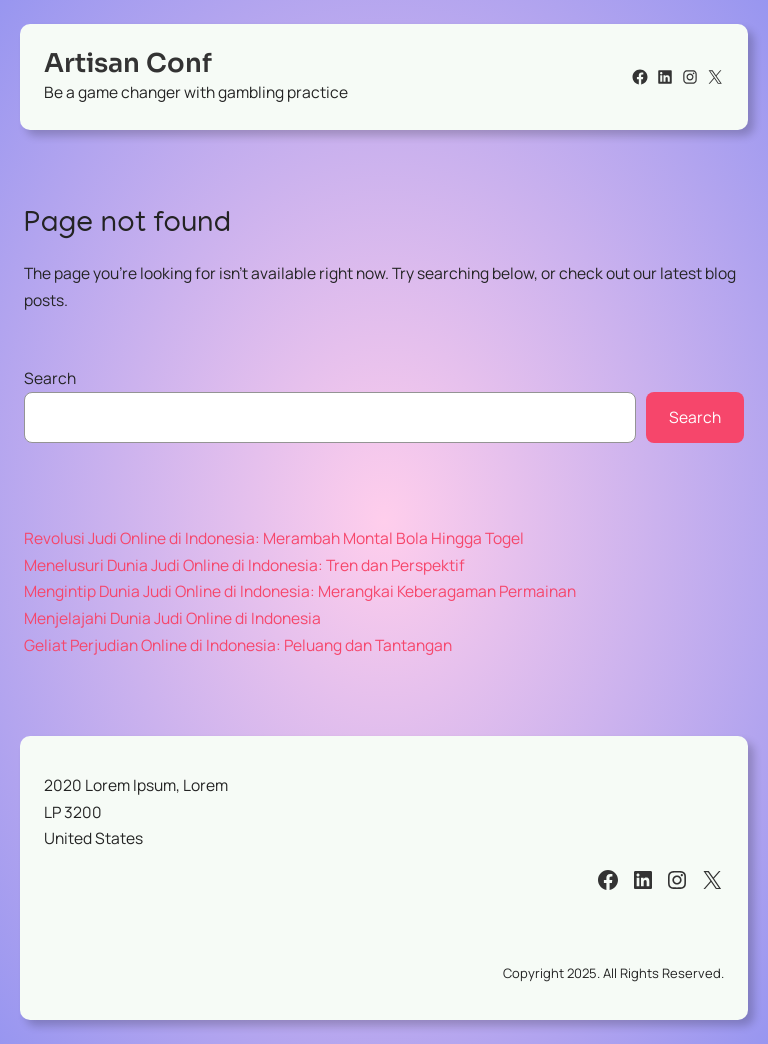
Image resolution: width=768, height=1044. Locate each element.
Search (50, 378)
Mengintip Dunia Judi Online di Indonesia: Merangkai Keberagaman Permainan (300, 591)
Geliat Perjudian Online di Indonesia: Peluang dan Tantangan (238, 645)
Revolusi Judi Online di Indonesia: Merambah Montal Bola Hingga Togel (274, 538)
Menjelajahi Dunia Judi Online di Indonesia (172, 618)
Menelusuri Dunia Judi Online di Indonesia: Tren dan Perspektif (244, 565)
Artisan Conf (128, 63)
